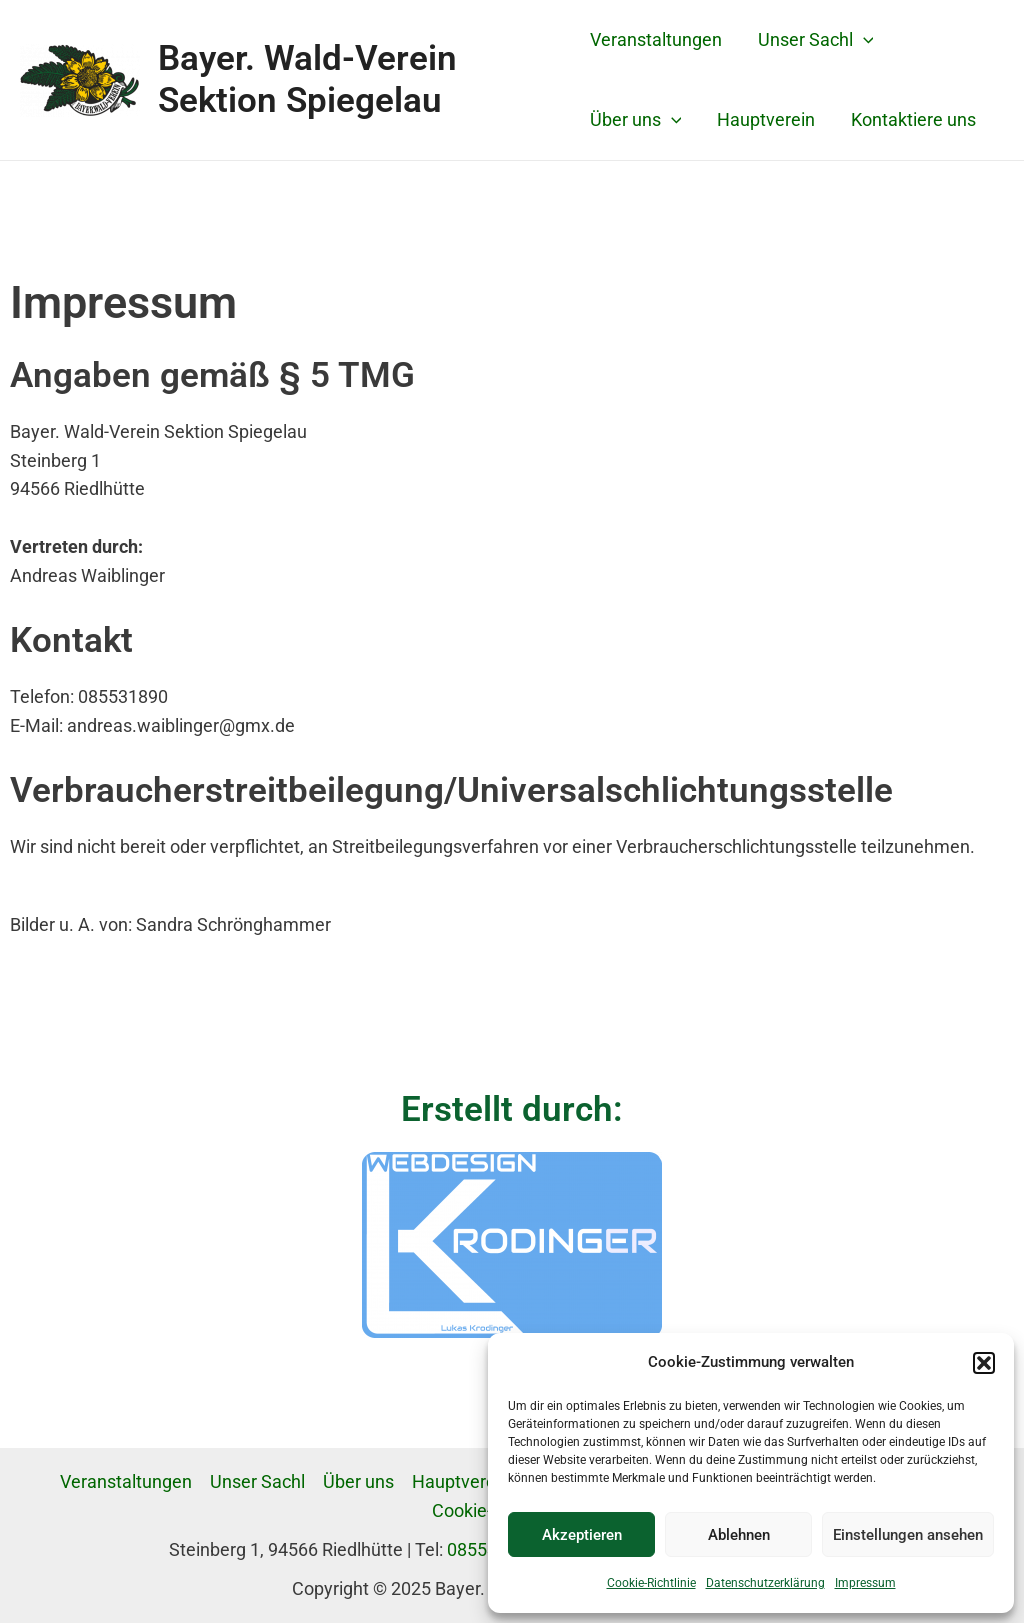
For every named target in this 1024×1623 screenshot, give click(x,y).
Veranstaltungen (656, 39)
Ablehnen (739, 1535)
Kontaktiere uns (913, 119)
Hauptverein (766, 119)
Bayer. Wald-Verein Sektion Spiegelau (307, 79)
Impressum (865, 1583)
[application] (863, 40)
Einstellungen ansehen (908, 1535)
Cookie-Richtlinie (651, 1583)
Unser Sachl (816, 40)
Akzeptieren (582, 1535)
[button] (984, 1363)
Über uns (636, 120)
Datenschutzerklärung (765, 1583)
